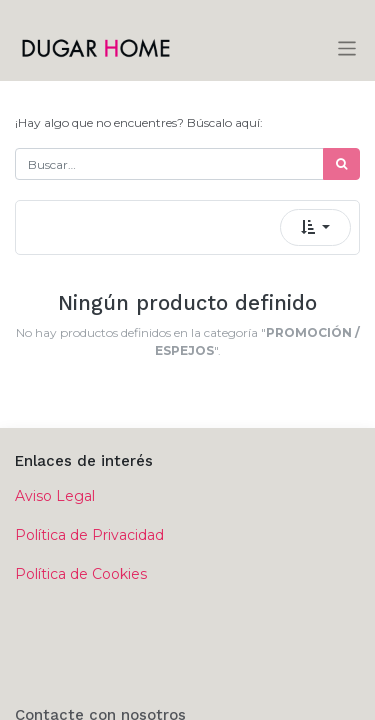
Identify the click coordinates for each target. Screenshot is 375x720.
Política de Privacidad (89, 535)
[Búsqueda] (341, 164)
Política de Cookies (81, 574)
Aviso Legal (55, 496)
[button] (315, 227)
